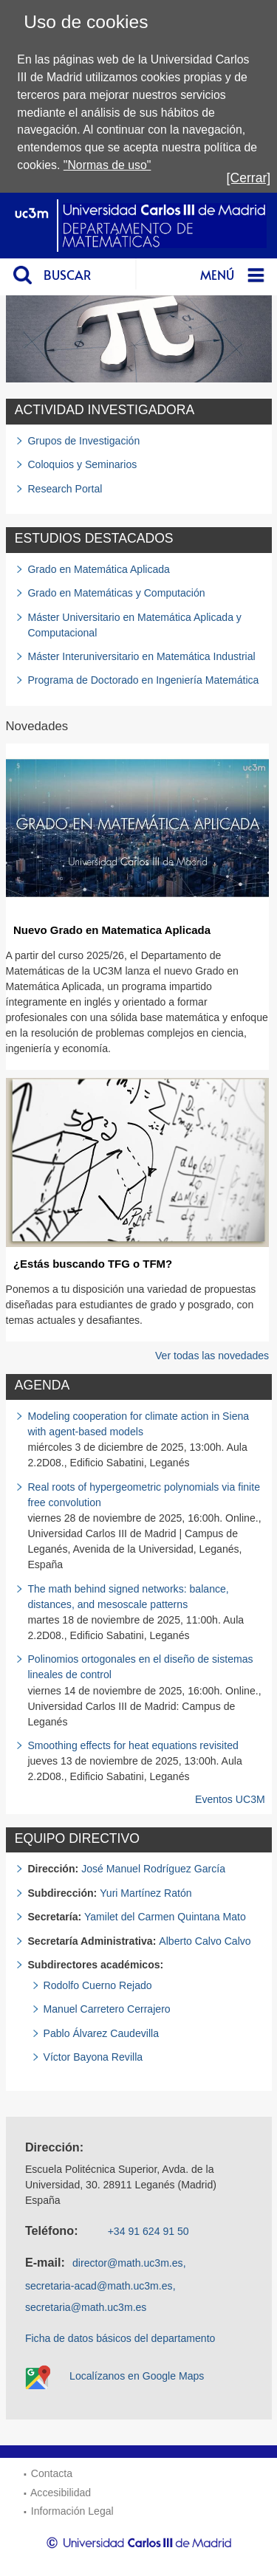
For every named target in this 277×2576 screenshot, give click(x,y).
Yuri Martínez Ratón (145, 1893)
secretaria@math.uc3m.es (86, 2307)
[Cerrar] (249, 178)
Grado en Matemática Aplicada (98, 569)
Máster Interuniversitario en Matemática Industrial (141, 656)
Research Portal (64, 489)
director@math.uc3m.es (127, 2263)
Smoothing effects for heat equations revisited (132, 1745)
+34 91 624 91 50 (148, 2231)
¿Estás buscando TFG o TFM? (92, 1263)
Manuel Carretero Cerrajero (107, 2009)
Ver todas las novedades (212, 1355)
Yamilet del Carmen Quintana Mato (165, 1917)
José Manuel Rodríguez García (153, 1869)
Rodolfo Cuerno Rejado (98, 1985)
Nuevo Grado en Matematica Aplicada (112, 930)
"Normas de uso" (107, 165)
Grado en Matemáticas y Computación (116, 593)
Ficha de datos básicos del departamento (120, 2338)
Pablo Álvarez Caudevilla (102, 2033)
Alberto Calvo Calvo (204, 1941)
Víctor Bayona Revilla (93, 2057)
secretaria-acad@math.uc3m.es (99, 2286)
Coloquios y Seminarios (82, 464)
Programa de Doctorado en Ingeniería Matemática (143, 680)
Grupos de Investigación (83, 441)
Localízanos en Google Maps (136, 2376)
